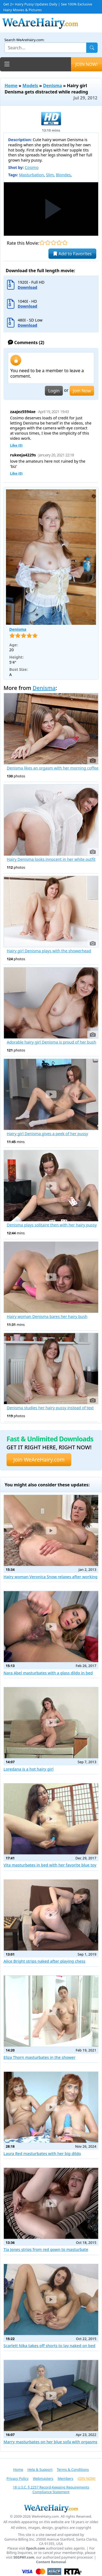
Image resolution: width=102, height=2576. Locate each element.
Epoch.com (35, 2548)
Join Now (82, 391)
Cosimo (32, 167)
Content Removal (51, 2562)
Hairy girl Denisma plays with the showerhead (49, 950)
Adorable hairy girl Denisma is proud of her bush (51, 1042)
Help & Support (39, 2469)
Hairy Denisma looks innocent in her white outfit (51, 859)
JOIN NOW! (86, 64)
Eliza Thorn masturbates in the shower (39, 2057)
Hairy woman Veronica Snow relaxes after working (51, 1576)
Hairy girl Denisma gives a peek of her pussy (47, 1133)
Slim (50, 174)
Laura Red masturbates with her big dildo (42, 2153)
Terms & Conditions (73, 2469)
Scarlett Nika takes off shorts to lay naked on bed (49, 2345)
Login (54, 391)
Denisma (52, 86)
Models (30, 86)
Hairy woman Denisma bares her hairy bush (47, 1316)
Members (65, 2478)
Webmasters (43, 2478)
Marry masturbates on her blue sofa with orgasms (50, 2441)
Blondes (63, 174)
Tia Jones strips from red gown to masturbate (46, 2249)
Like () (16, 445)
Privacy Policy (18, 2478)
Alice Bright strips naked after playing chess (44, 1961)
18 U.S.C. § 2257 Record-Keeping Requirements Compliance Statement (51, 2489)
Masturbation (31, 174)
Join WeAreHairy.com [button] (38, 1459)
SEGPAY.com (23, 2557)
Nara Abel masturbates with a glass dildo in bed (48, 1672)
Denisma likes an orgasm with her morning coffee (52, 768)
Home (11, 86)
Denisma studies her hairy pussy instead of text (50, 1407)
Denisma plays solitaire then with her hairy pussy (52, 1225)
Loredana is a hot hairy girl (29, 1769)
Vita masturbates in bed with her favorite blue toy (50, 1865)
